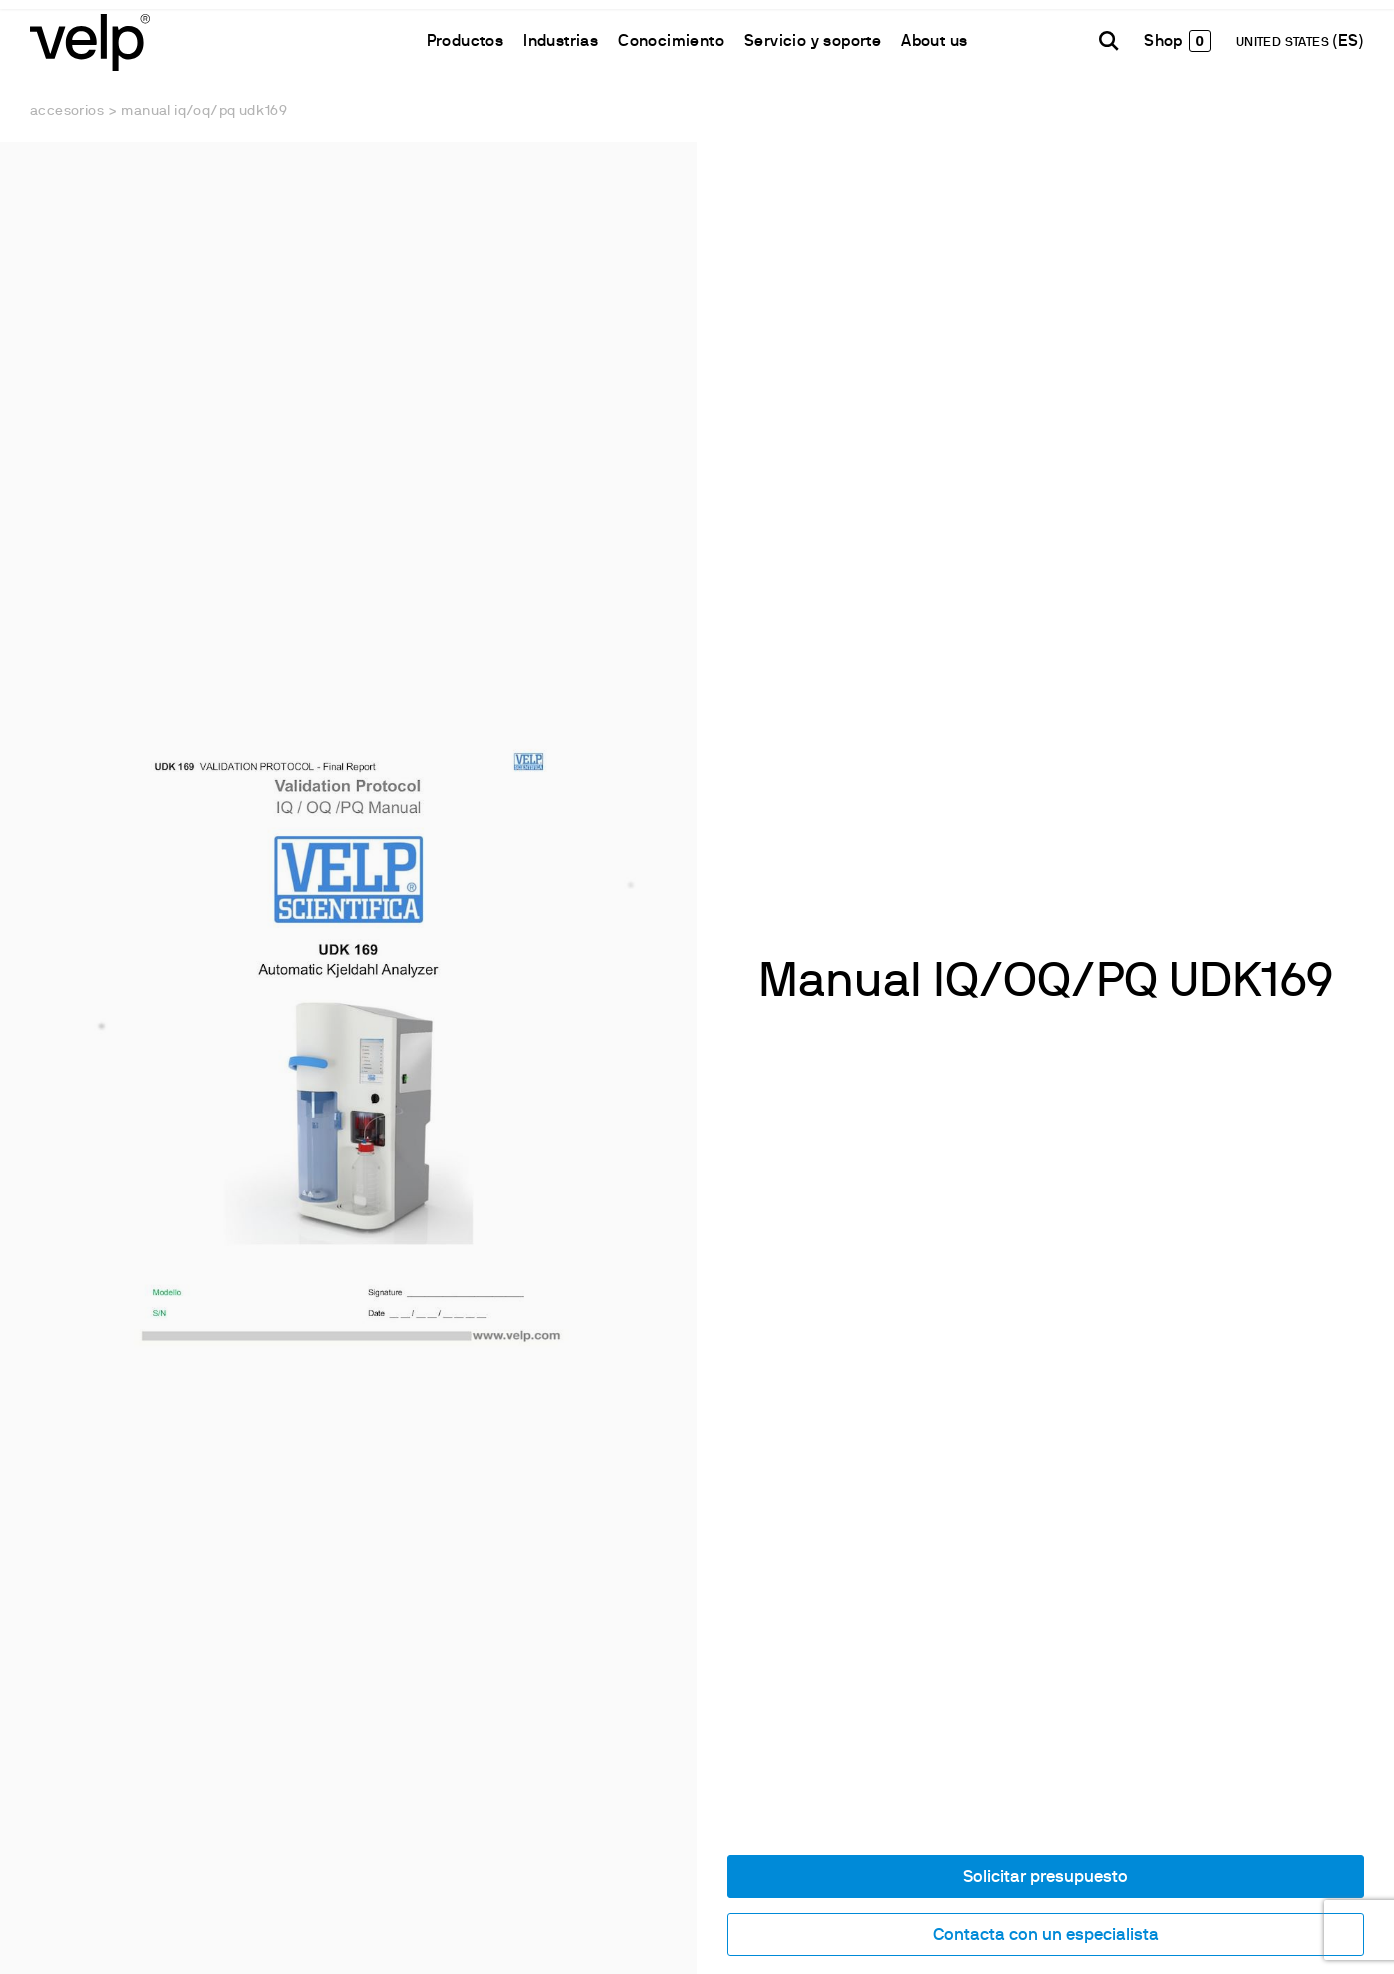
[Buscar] (1109, 41)
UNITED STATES (1284, 43)
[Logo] (90, 40)
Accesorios (67, 111)
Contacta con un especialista (1046, 1935)
